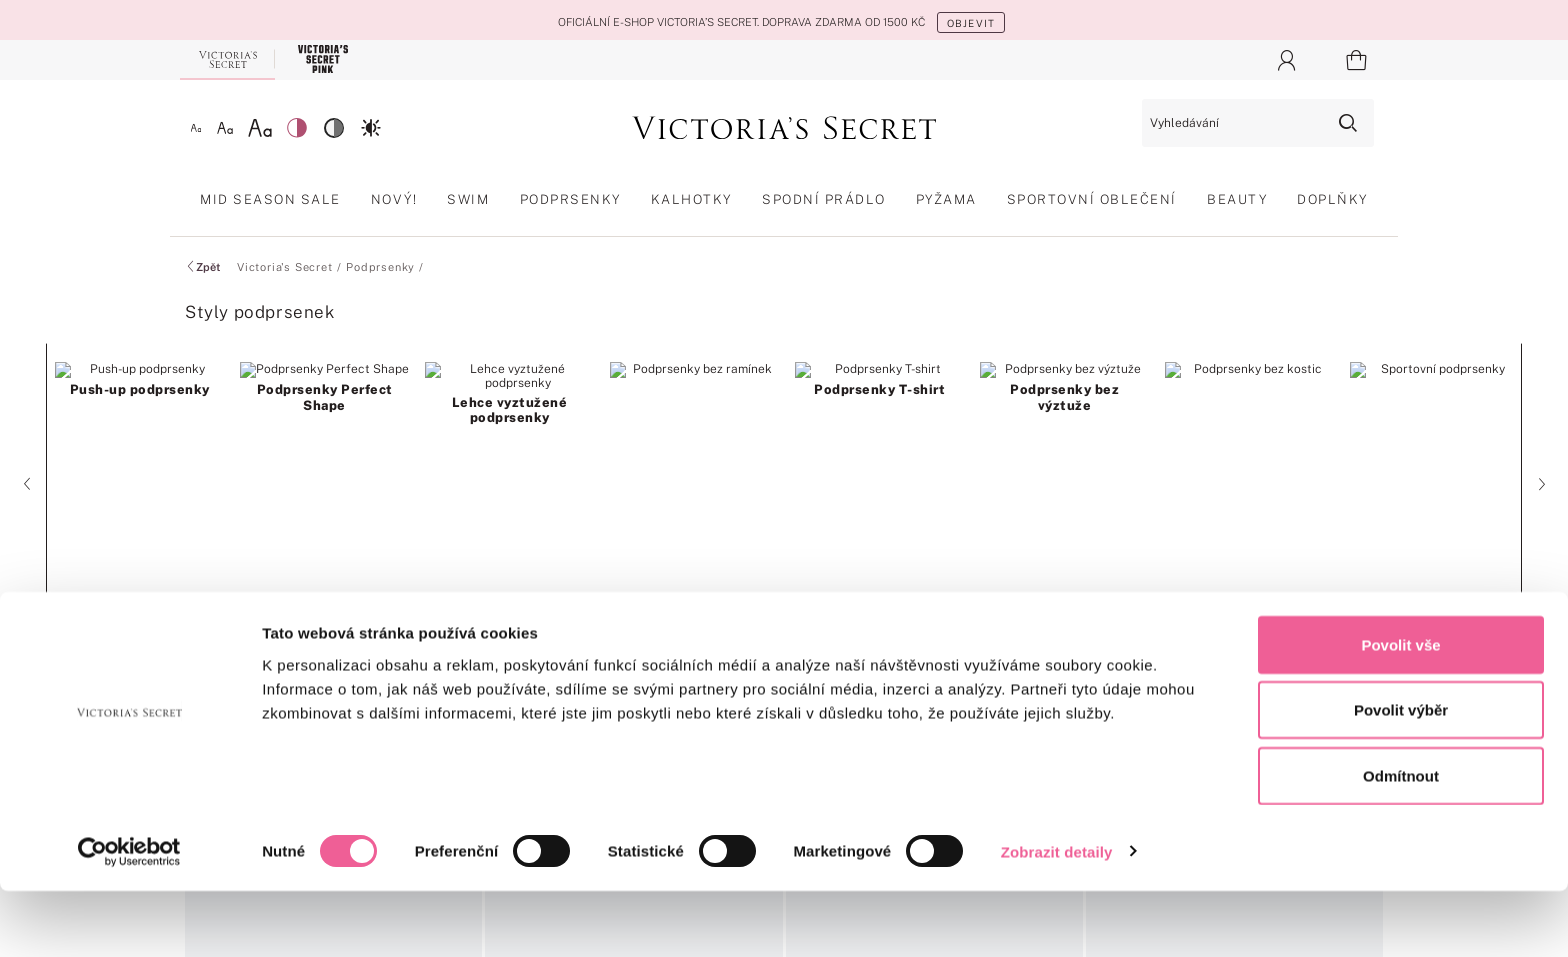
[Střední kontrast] (334, 128)
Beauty (1237, 199)
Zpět (202, 267)
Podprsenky (570, 199)
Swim (468, 199)
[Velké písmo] (260, 128)
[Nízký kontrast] (297, 128)
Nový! (394, 199)
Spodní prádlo (824, 199)
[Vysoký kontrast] (371, 128)
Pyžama (946, 199)
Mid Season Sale (270, 199)
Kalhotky (691, 199)
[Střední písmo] (225, 128)
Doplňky (1332, 199)
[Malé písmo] (196, 128)
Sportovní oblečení (1092, 199)
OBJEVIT (971, 23)
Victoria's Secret (285, 267)
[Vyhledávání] (1258, 123)
